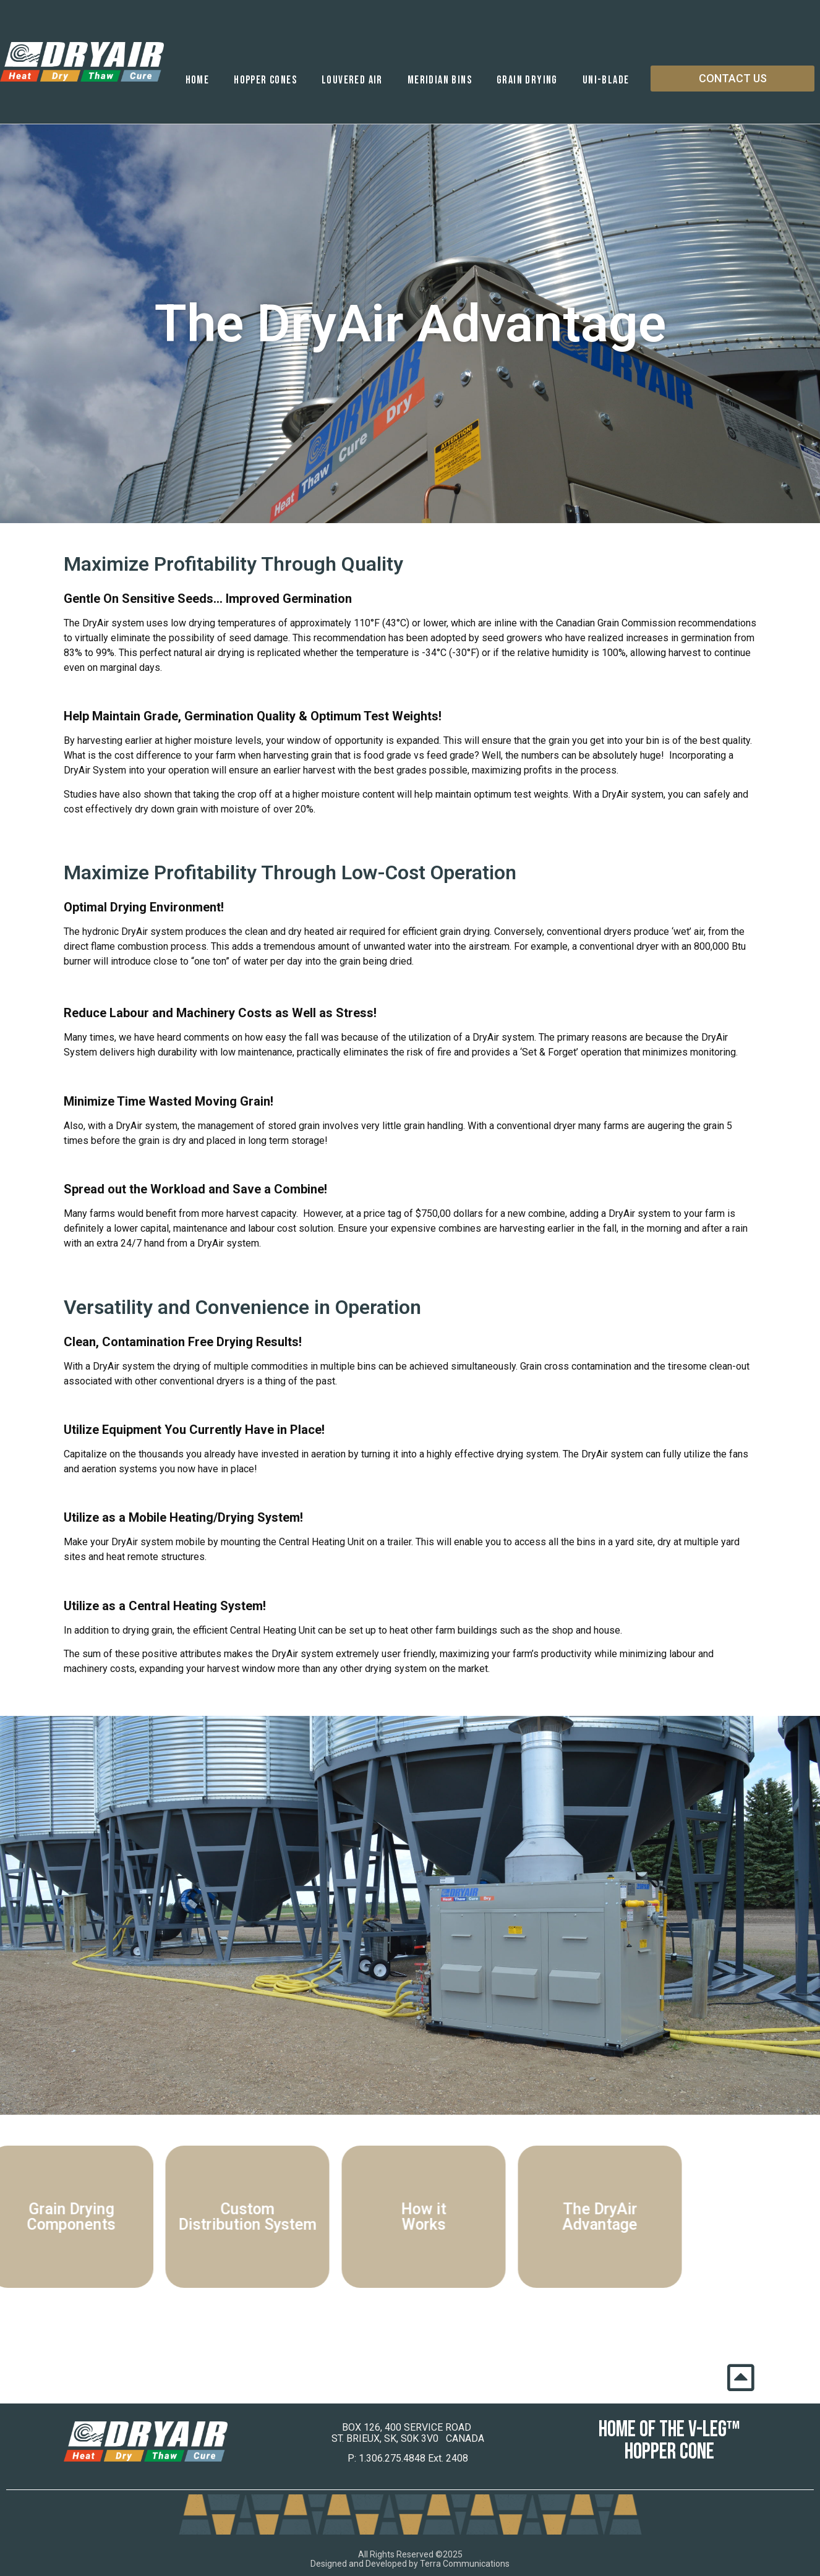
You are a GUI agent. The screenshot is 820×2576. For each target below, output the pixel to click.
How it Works (354, 2216)
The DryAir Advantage (530, 2216)
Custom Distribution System (178, 2216)
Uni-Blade (606, 80)
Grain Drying (527, 80)
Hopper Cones (265, 80)
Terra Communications (465, 2564)
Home (198, 80)
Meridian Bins (440, 80)
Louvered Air (352, 80)
